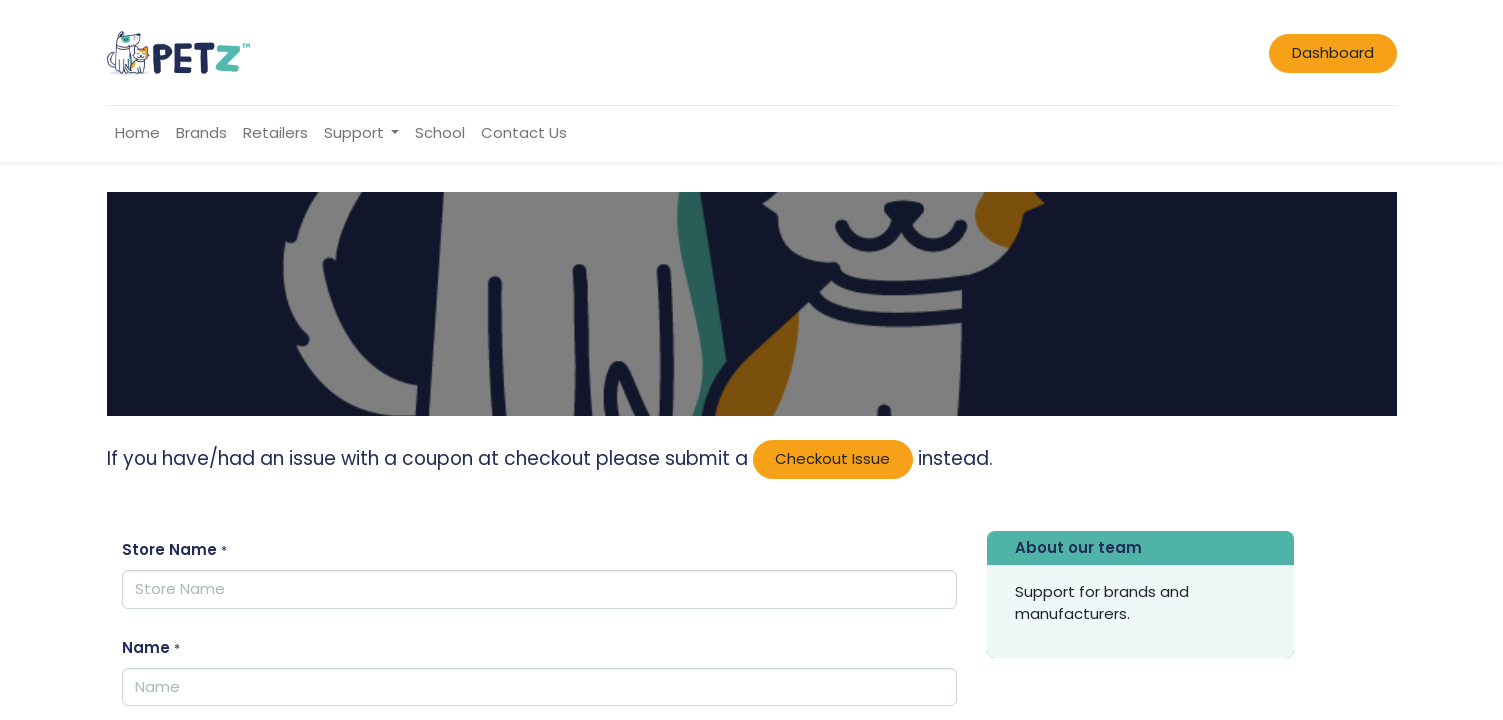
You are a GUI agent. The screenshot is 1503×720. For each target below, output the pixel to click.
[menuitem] (137, 133)
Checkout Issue (832, 458)
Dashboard (1333, 52)
